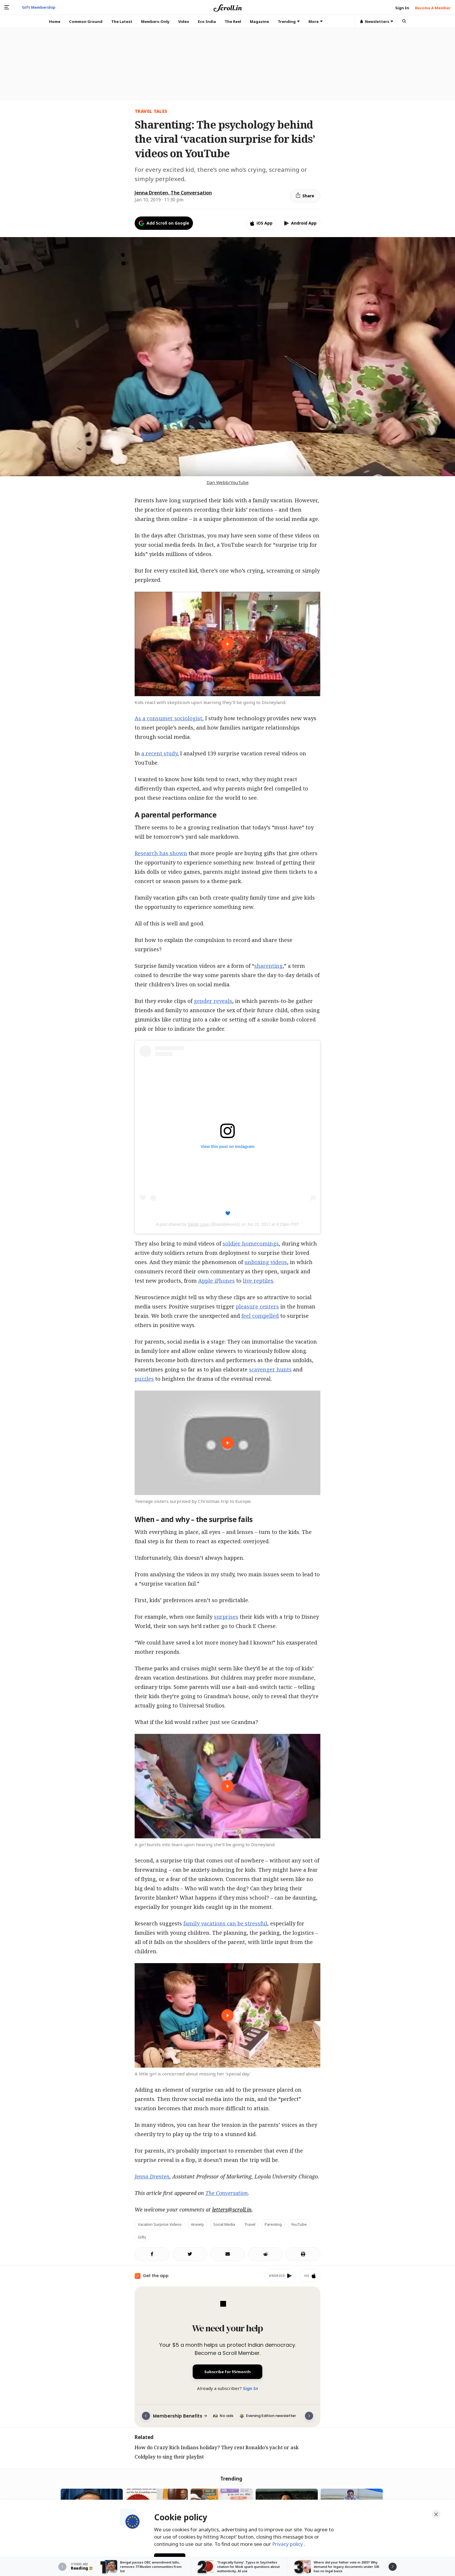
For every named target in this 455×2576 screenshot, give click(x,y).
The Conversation (226, 2192)
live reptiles (258, 1280)
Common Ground (85, 21)
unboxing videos (265, 1262)
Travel (249, 2224)
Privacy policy (288, 2543)
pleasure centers (257, 1306)
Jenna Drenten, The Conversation (173, 192)
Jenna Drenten (152, 2176)
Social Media (224, 2224)
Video (183, 21)
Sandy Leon (198, 1224)
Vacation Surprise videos (160, 2224)
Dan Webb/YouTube (228, 482)
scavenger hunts (270, 1369)
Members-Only (155, 21)
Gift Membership (38, 7)
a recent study (159, 753)
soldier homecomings (251, 1243)
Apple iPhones (216, 1280)
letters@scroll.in (232, 2209)
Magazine (259, 21)
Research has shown (161, 853)
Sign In (250, 2388)
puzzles (144, 1378)
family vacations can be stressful (225, 1923)
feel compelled (260, 1315)
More (315, 21)
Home (54, 21)
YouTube (299, 2224)
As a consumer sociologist (168, 718)
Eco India (207, 21)
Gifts (142, 2237)
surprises (226, 1616)
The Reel (233, 21)
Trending (289, 21)
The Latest (121, 21)
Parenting (273, 2224)
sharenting (268, 965)
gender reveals (213, 1000)
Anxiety (197, 2224)
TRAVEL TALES (151, 111)
